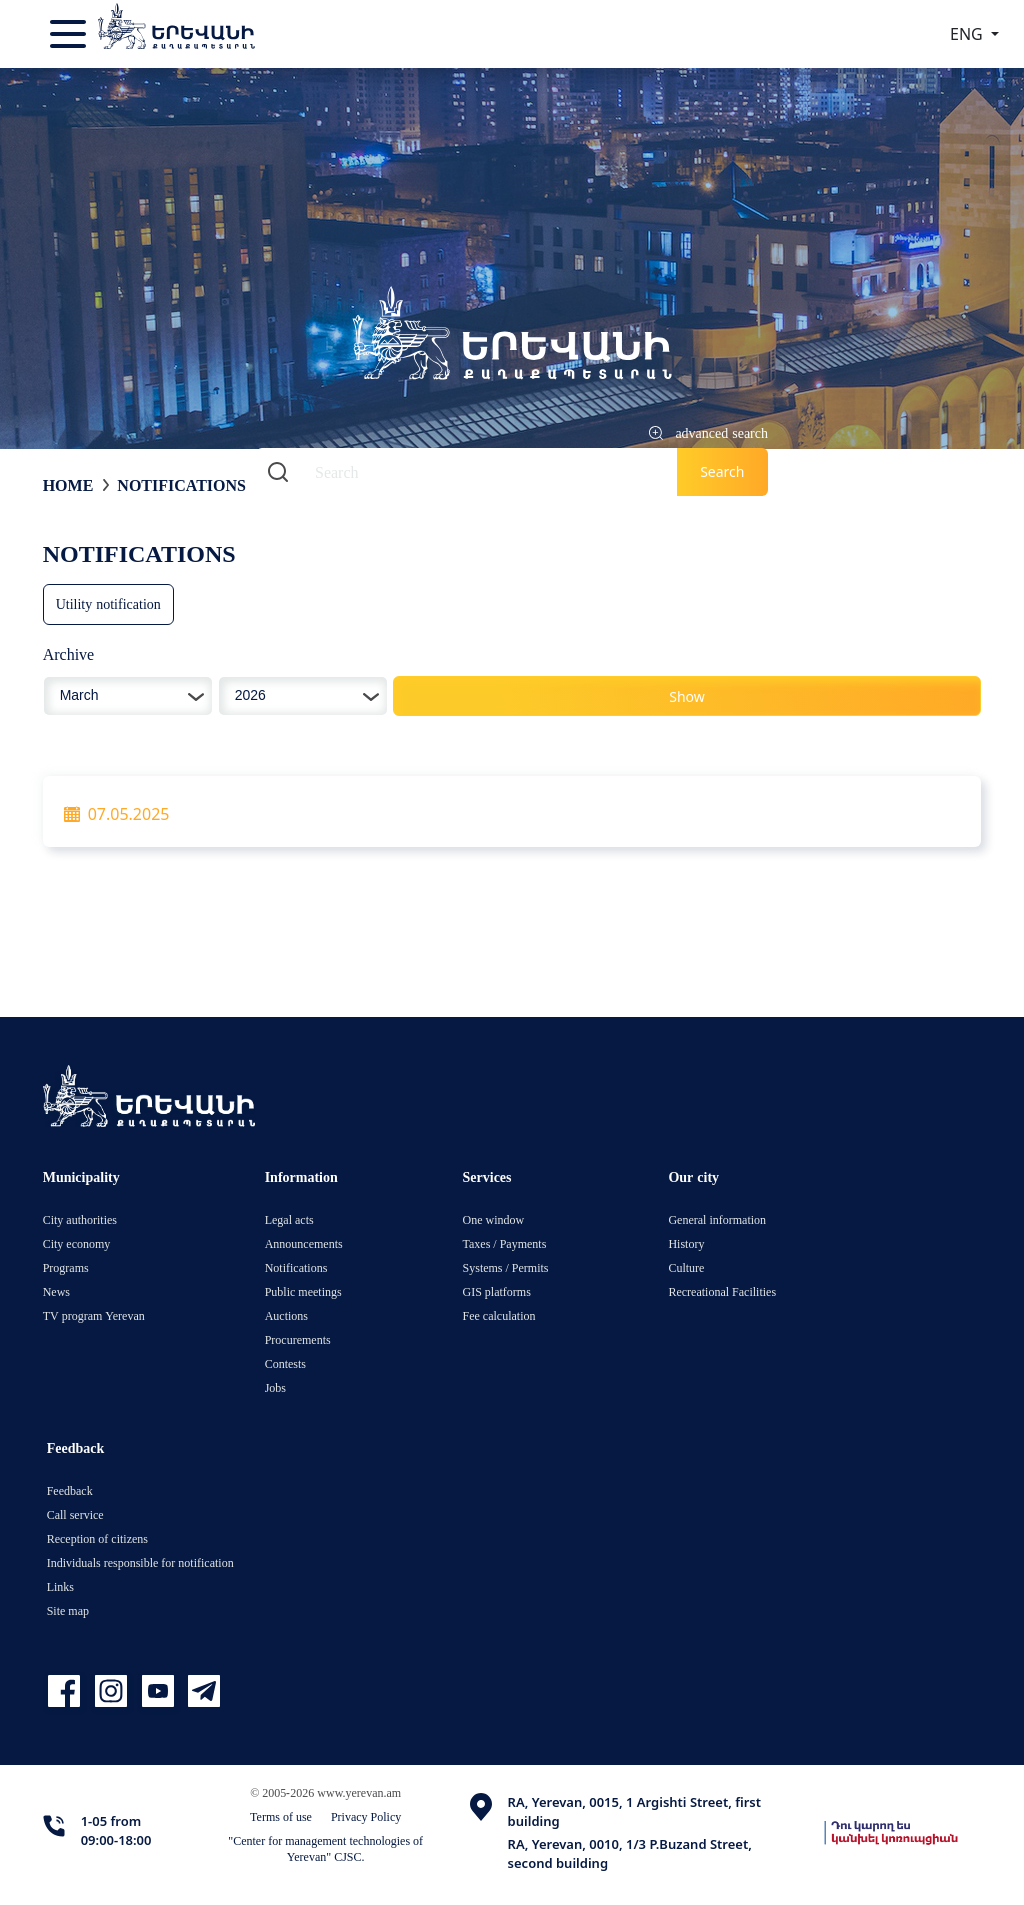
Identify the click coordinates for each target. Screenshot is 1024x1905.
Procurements (298, 1339)
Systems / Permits (506, 1267)
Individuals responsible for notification (140, 1562)
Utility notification (108, 603)
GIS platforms (497, 1291)
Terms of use (281, 1816)
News (56, 1291)
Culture (686, 1267)
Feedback (70, 1490)
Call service (75, 1514)
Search (722, 471)
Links (60, 1586)
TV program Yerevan (94, 1315)
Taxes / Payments (505, 1243)
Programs (66, 1267)
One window (494, 1219)
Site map (68, 1610)
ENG (968, 34)
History (686, 1243)
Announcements (304, 1243)
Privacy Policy (366, 1816)
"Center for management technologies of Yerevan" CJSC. (325, 1848)
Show (687, 696)
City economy (77, 1243)
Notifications (181, 485)
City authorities (80, 1219)
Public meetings (303, 1291)
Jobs (275, 1387)
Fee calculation (499, 1315)
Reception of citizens (97, 1538)
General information (717, 1219)
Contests (285, 1363)
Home (68, 485)
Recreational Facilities (722, 1291)
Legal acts (289, 1219)
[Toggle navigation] (70, 34)
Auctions (286, 1315)
